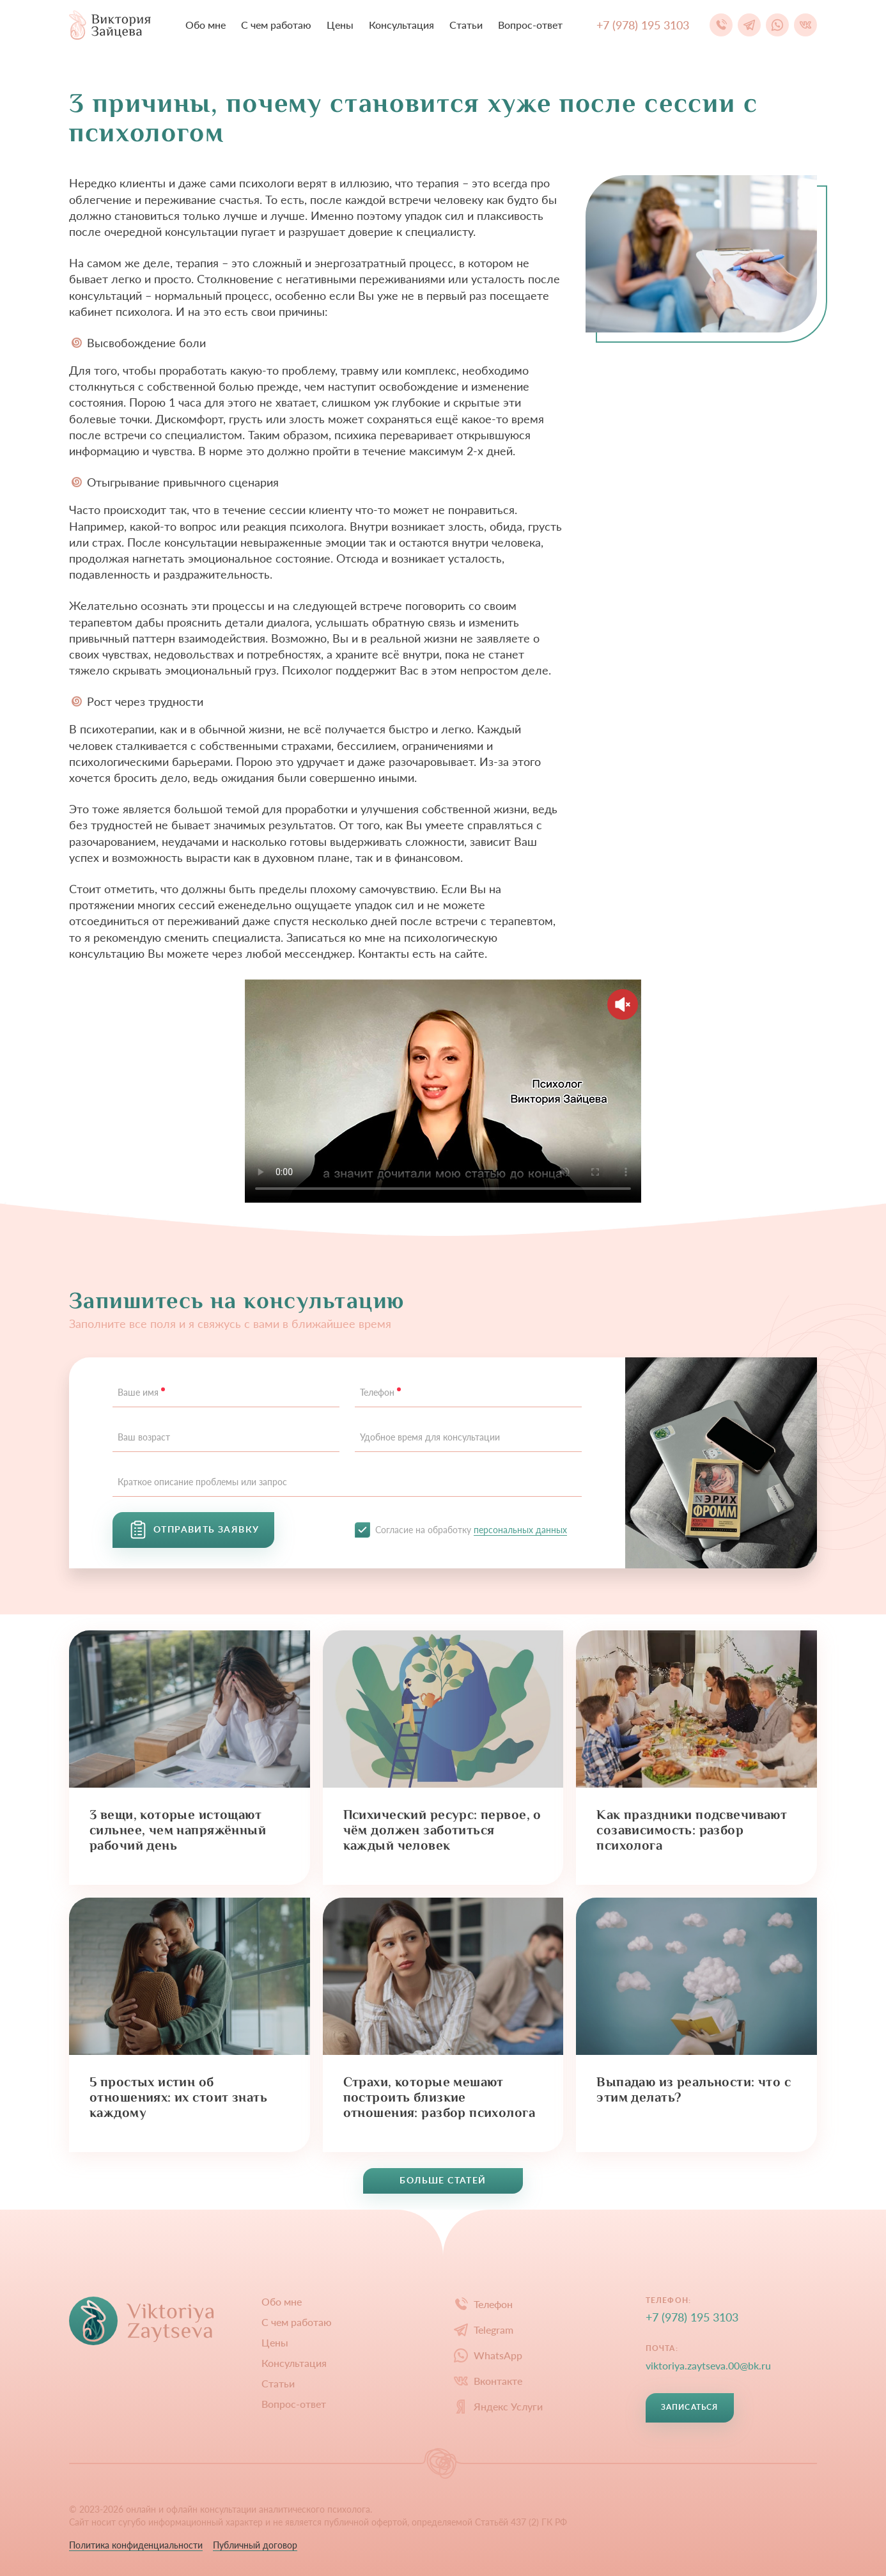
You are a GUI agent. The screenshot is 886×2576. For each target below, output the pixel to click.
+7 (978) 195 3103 (692, 2317)
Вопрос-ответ (530, 25)
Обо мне (205, 25)
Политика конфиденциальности (136, 2545)
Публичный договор (255, 2545)
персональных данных (520, 1529)
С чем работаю (276, 25)
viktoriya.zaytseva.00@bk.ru (708, 2365)
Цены (340, 25)
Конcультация (401, 25)
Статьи (466, 25)
